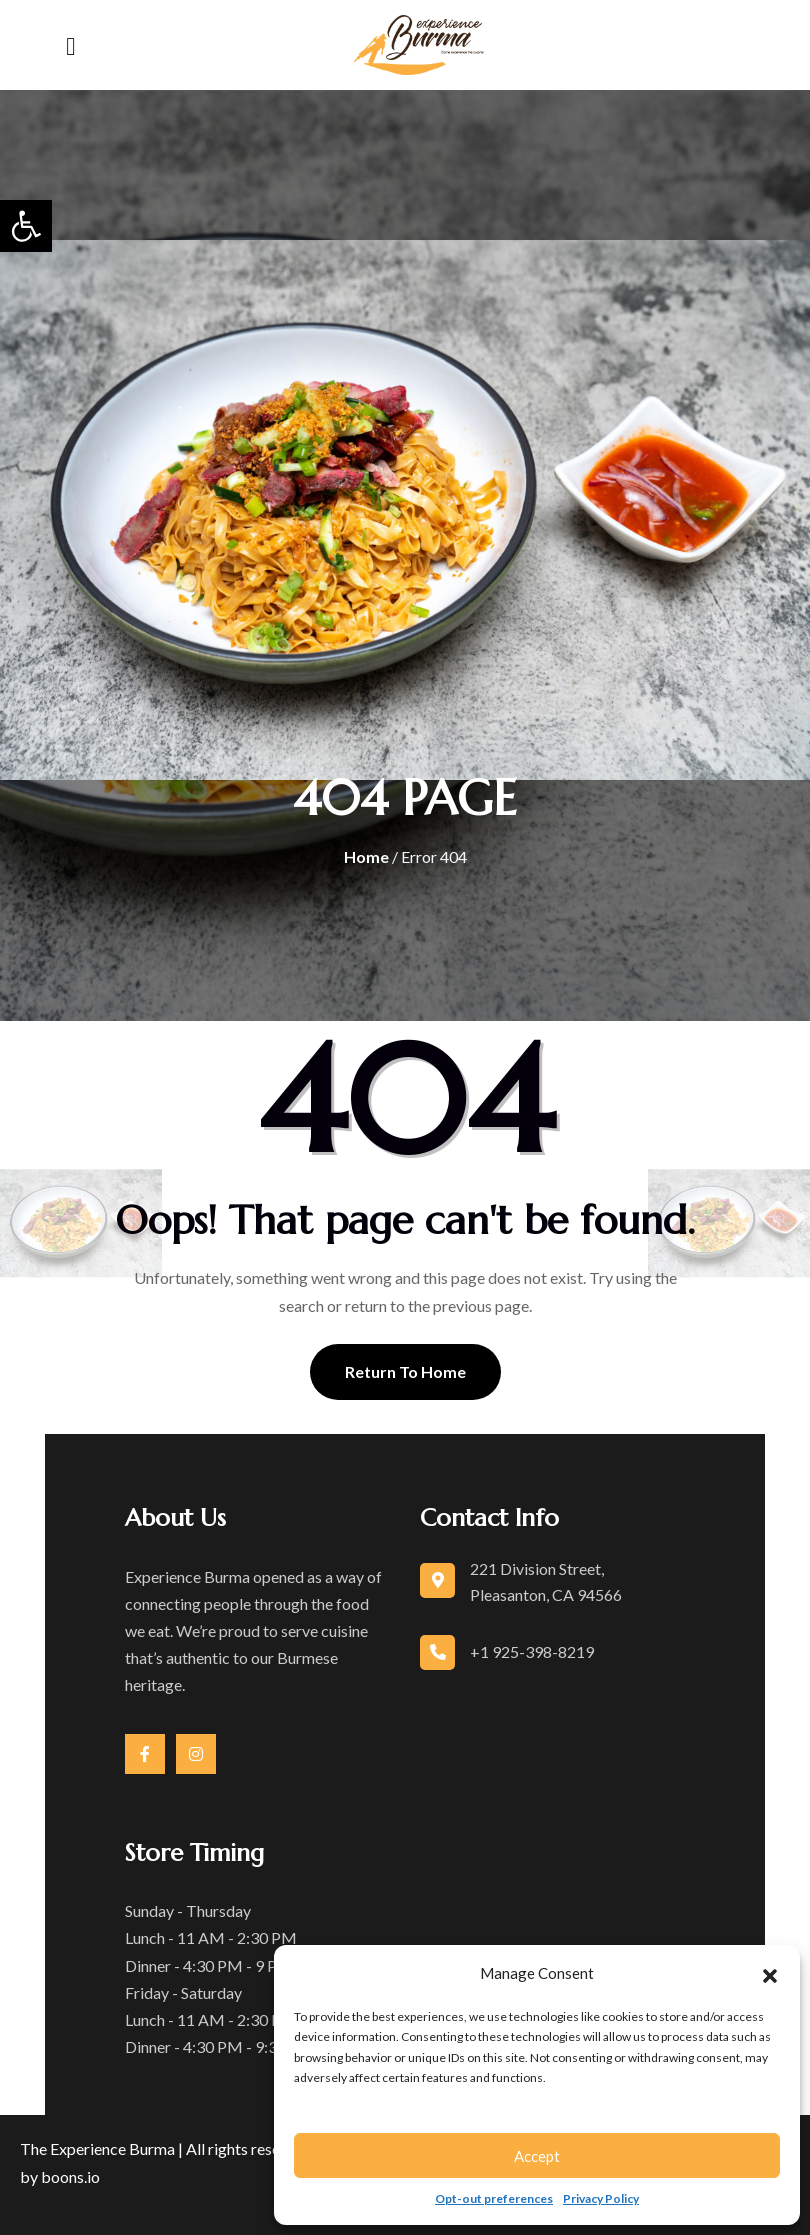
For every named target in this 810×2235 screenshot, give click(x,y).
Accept (537, 2156)
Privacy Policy (601, 2198)
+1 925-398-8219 (532, 1651)
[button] (26, 226)
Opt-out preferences (494, 2198)
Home (366, 856)
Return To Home (405, 1371)
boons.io (70, 2176)
